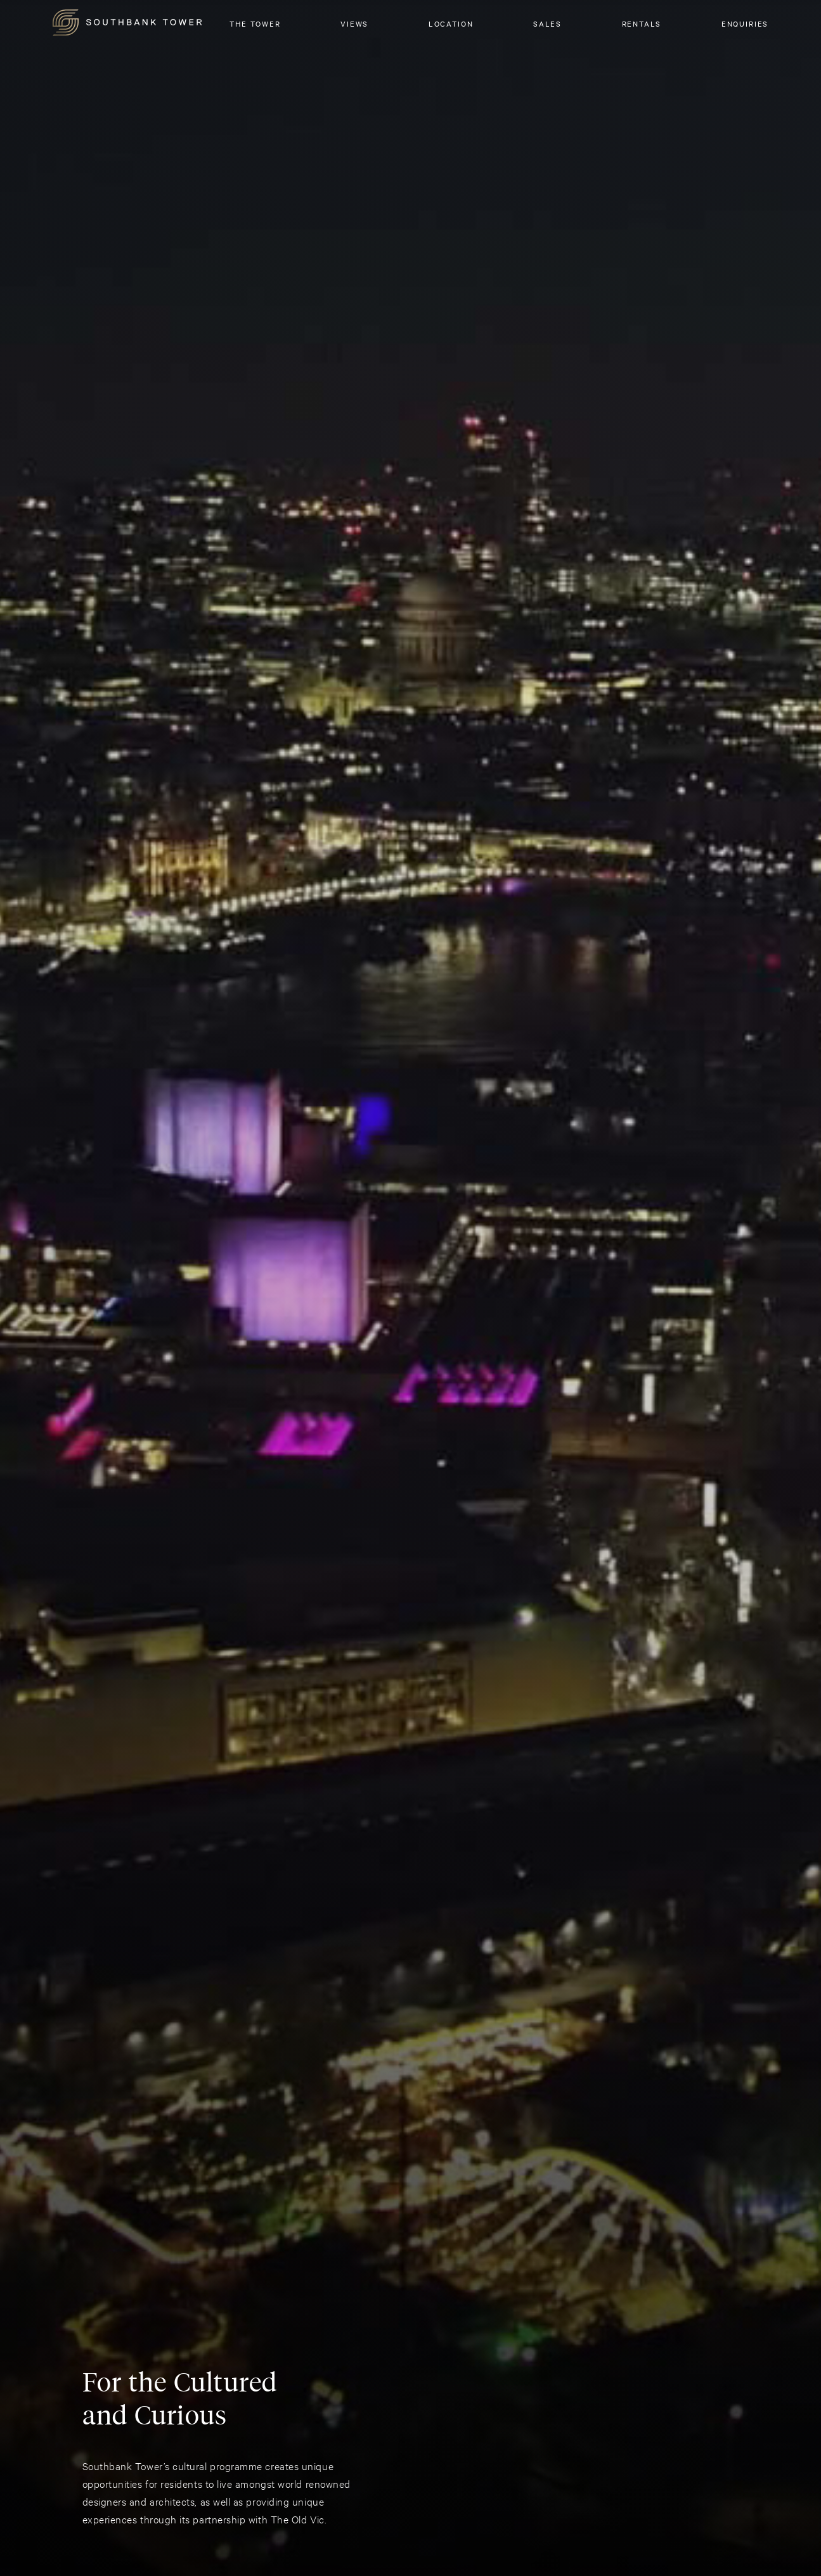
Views (354, 23)
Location (451, 23)
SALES (547, 23)
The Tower (254, 23)
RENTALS (642, 23)
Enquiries (744, 23)
